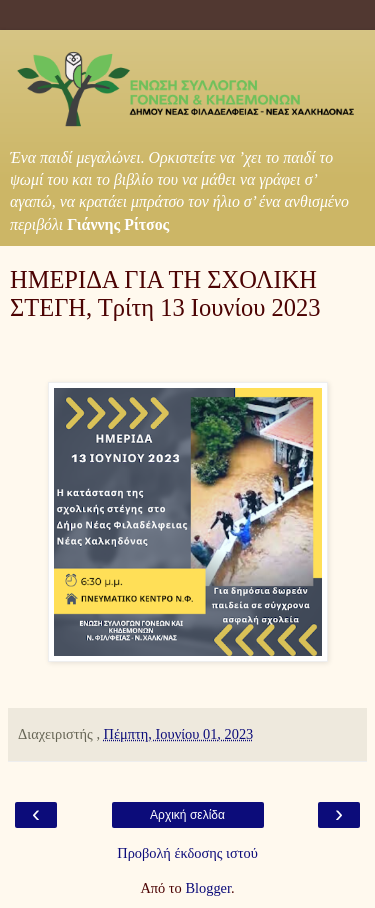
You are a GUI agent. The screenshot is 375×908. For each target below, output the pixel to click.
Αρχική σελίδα (187, 815)
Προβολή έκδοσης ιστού (187, 853)
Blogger (208, 888)
